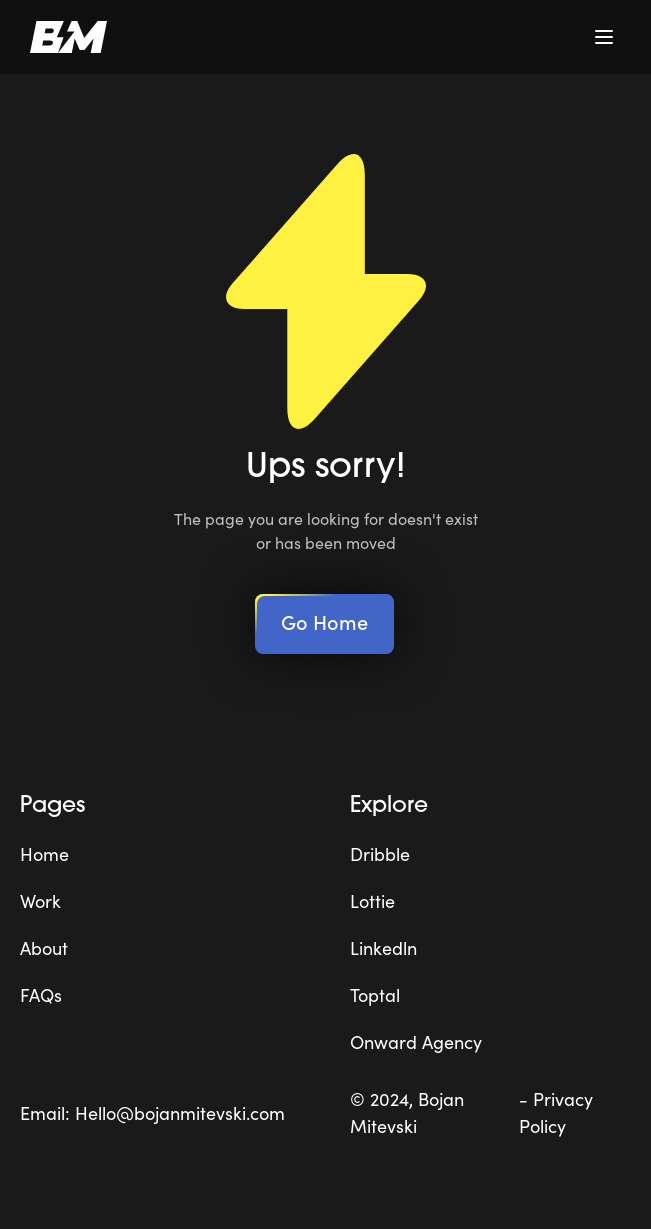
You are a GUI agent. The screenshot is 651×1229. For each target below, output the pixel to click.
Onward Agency (416, 1041)
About (44, 947)
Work (40, 900)
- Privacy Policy (556, 1112)
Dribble (380, 853)
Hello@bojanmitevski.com (180, 1112)
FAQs (41, 994)
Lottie (372, 900)
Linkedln (383, 947)
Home (44, 853)
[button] (604, 37)
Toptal (375, 994)
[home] (63, 37)
